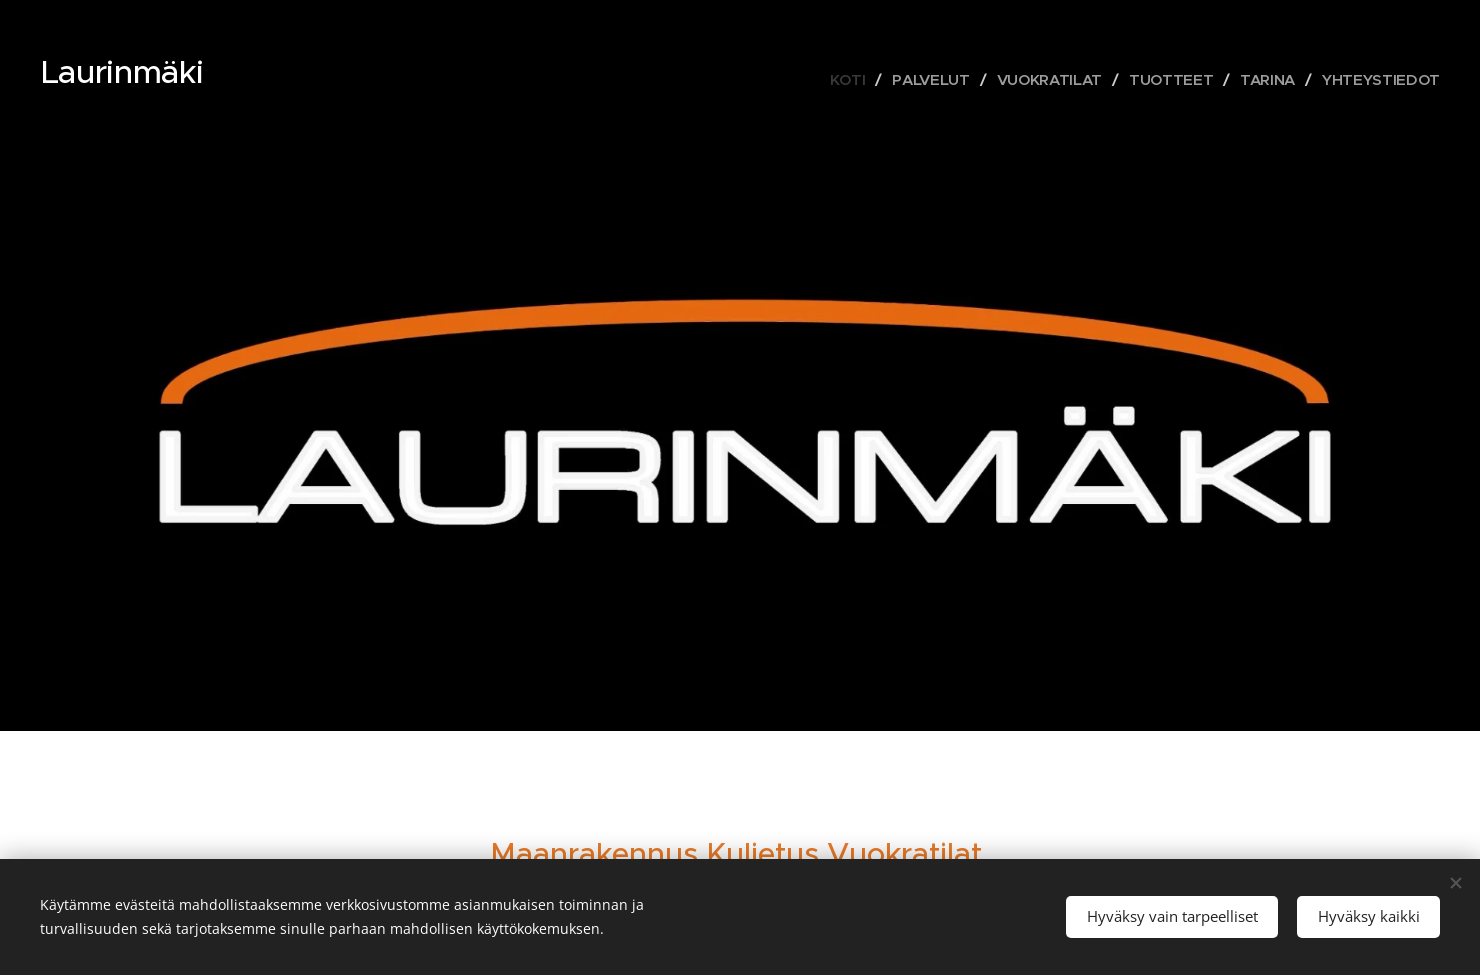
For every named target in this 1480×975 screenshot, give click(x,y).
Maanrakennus (594, 853)
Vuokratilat (904, 853)
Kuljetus (762, 853)
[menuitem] (837, 80)
